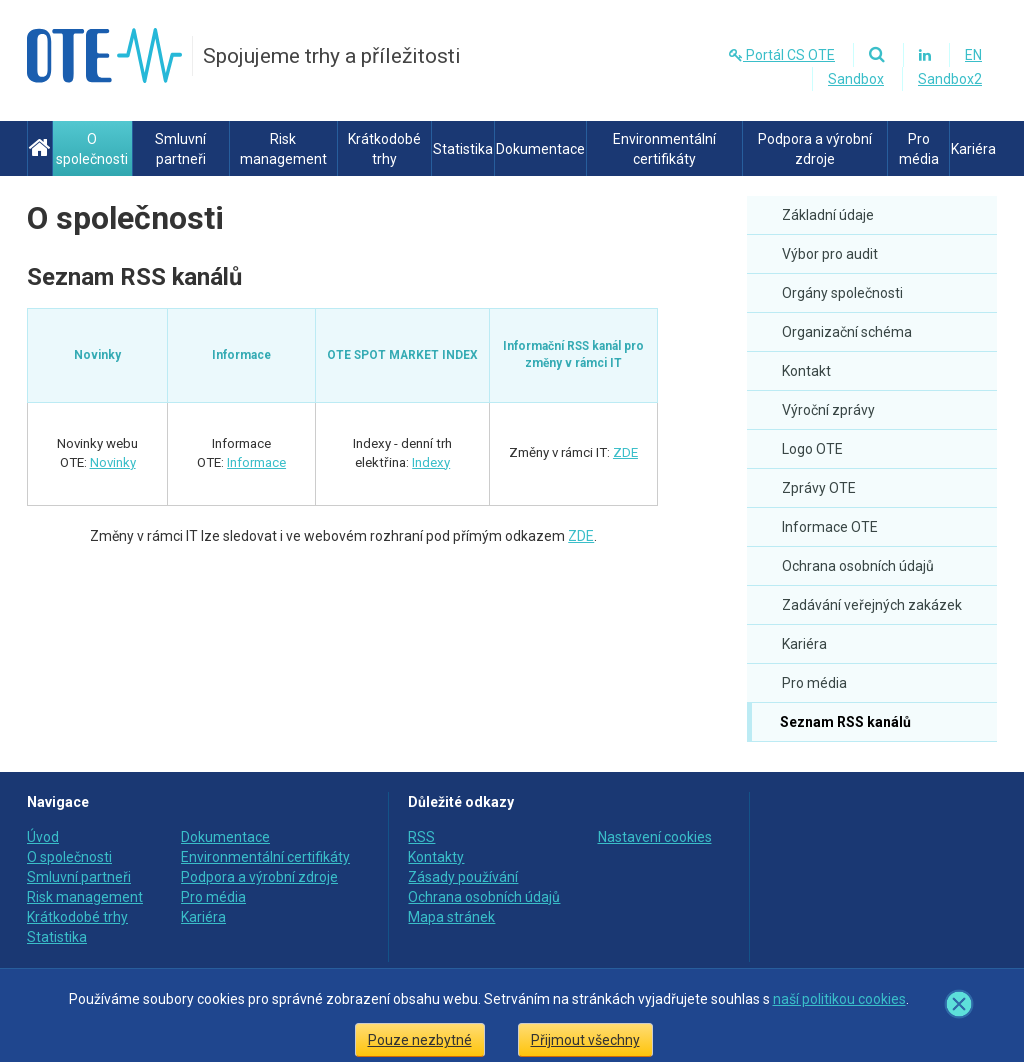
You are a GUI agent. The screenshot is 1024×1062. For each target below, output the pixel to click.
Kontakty (436, 857)
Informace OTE (830, 527)
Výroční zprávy (828, 410)
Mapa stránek (451, 917)
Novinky (113, 462)
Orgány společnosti (842, 293)
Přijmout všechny (585, 1040)
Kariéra (804, 644)
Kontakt (806, 371)
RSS (421, 837)
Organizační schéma (847, 332)
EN (973, 55)
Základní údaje (828, 215)
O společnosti (125, 218)
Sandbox (856, 79)
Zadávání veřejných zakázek (872, 605)
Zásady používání (463, 877)
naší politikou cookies (839, 999)
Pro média (814, 683)
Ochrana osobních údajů (858, 566)
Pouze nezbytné (420, 1040)
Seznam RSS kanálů (844, 722)
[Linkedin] (924, 55)
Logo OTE (812, 449)
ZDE (625, 452)
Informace (256, 462)
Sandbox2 (950, 79)
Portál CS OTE (782, 55)
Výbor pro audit (830, 254)
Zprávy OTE (819, 488)
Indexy (431, 462)
